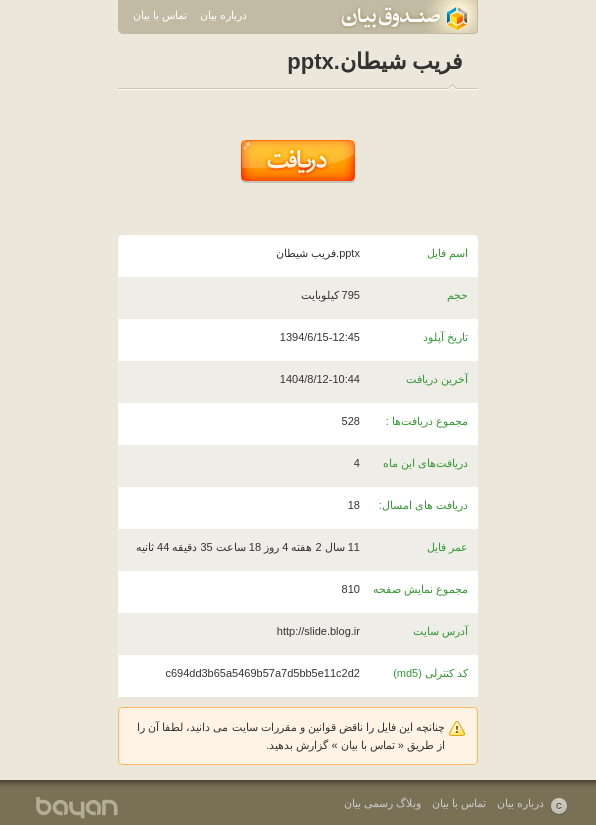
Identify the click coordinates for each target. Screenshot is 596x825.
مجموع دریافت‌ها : (427, 421)
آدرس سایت (440, 631)
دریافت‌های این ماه (425, 463)
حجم (457, 295)
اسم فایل (447, 253)
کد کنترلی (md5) (430, 673)
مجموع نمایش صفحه (420, 589)
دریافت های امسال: (423, 505)
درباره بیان (223, 15)
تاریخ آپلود (445, 337)
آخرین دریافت (437, 379)
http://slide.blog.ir (318, 631)
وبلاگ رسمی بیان (382, 803)
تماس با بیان (160, 15)
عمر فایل (447, 547)
